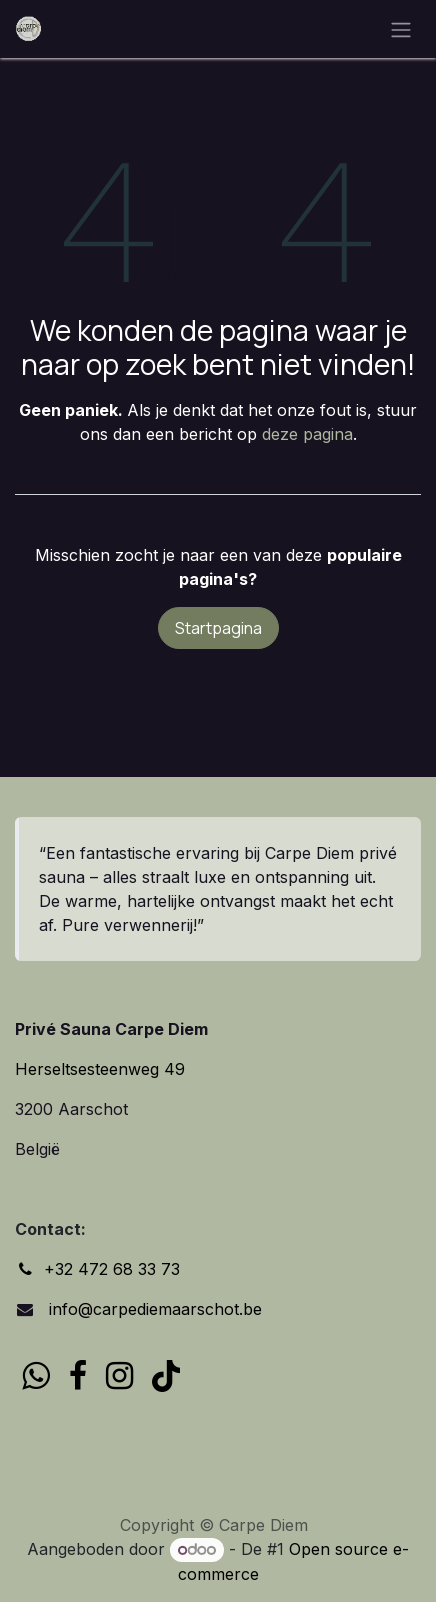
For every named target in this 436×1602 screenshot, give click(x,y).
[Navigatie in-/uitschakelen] (401, 29)
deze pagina (307, 434)
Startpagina (218, 628)
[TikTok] (166, 1376)
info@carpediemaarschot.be (153, 1309)
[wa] (35, 1376)
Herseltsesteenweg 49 (100, 1069)
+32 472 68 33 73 (112, 1269)
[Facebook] (78, 1376)
